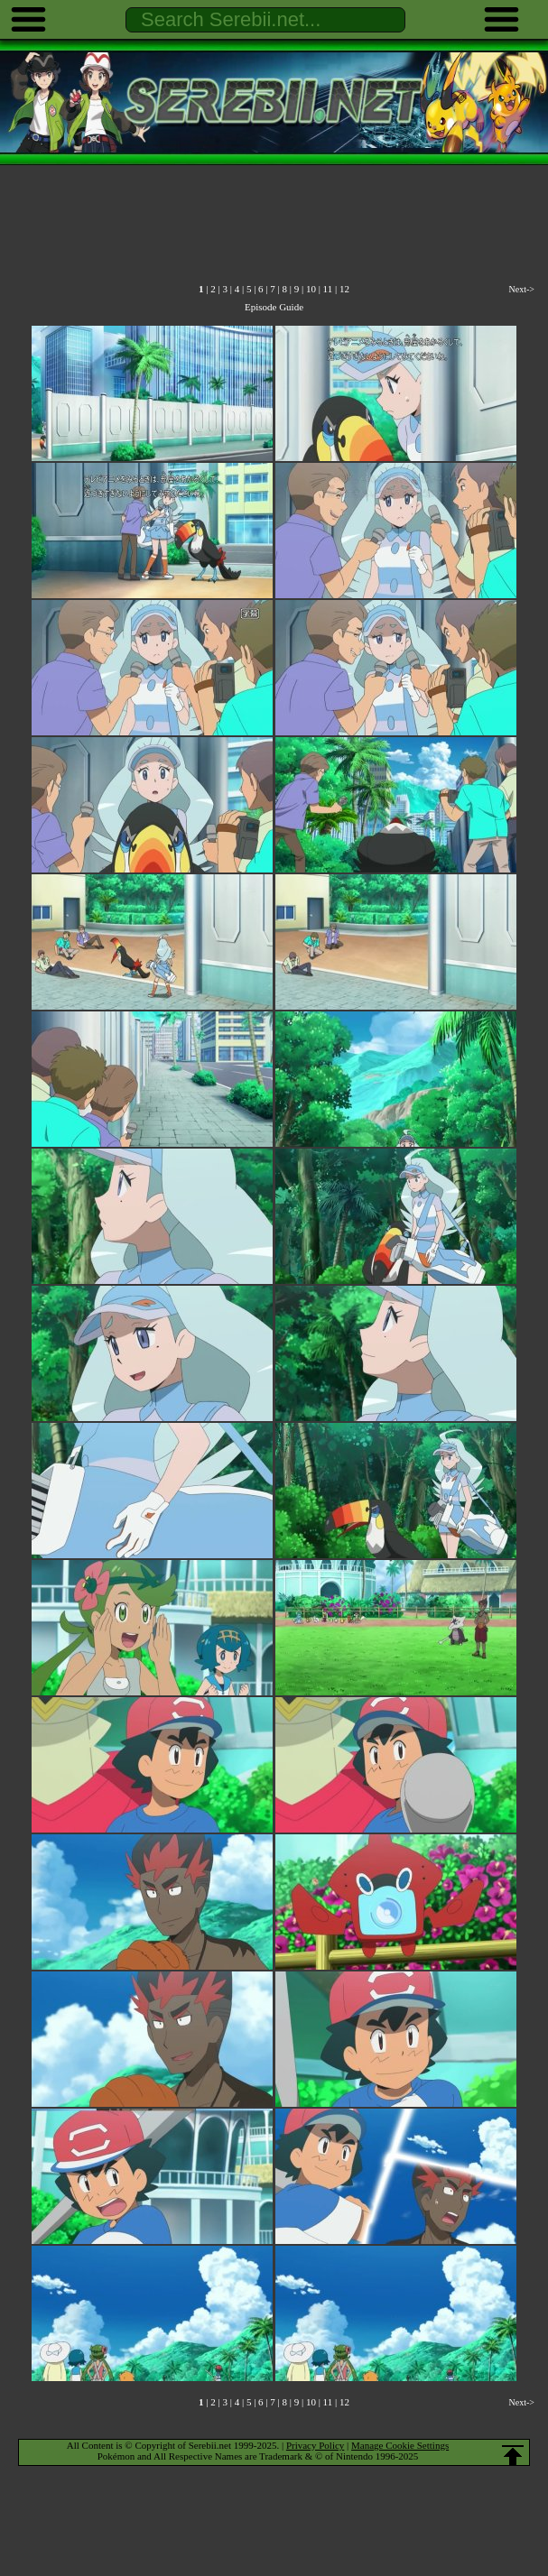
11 (328, 288)
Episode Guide (274, 306)
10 (311, 288)
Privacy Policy (315, 2445)
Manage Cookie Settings (400, 2445)
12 (344, 288)
